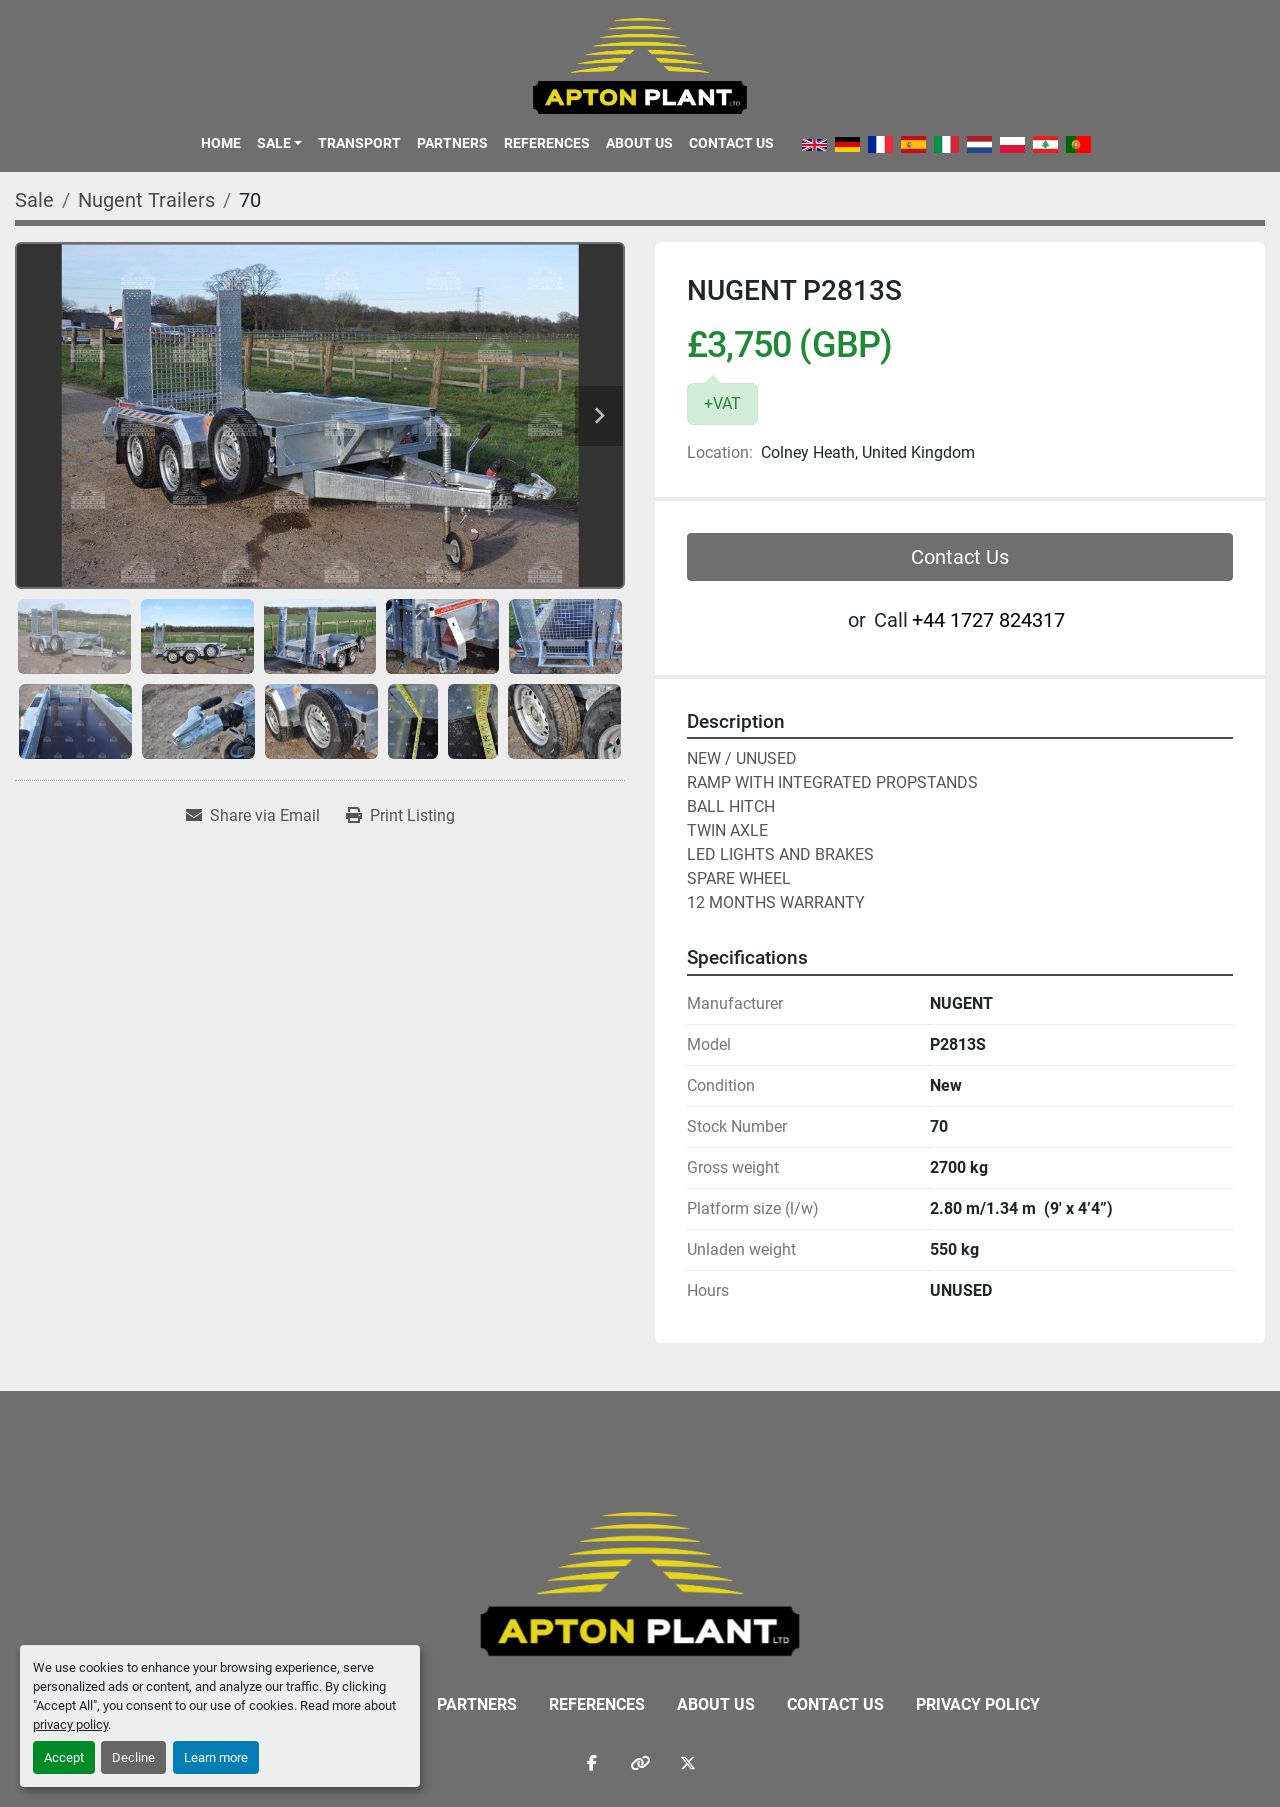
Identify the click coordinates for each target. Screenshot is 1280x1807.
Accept (64, 1757)
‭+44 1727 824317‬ (988, 620)
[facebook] (592, 1763)
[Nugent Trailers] (146, 200)
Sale (274, 143)
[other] (640, 1763)
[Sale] (34, 200)
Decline (133, 1757)
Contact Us (731, 143)
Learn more (216, 1757)
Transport (359, 143)
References (547, 143)
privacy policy (70, 1724)
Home (221, 143)
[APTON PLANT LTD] (640, 1582)
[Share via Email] (253, 816)
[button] (279, 143)
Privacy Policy (978, 1704)
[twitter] (688, 1763)
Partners (452, 143)
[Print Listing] (400, 816)
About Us (639, 143)
